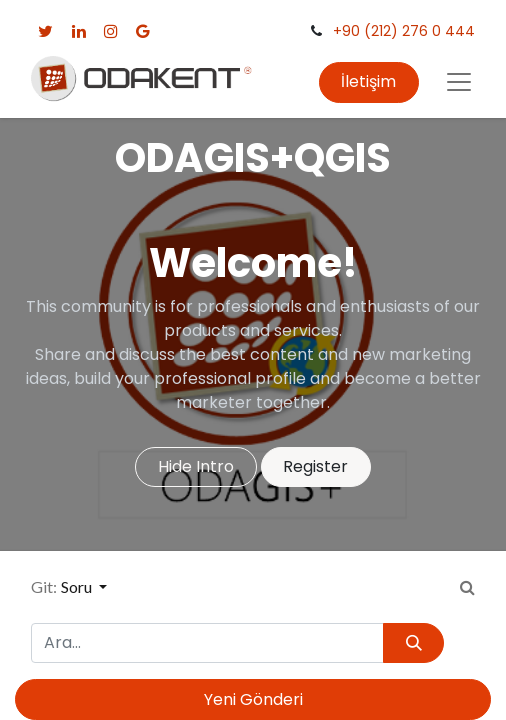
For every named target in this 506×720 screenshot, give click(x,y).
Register (315, 466)
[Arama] (413, 643)
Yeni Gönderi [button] (253, 699)
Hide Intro (196, 466)
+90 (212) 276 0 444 (404, 31)
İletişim (368, 81)
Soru (78, 586)
